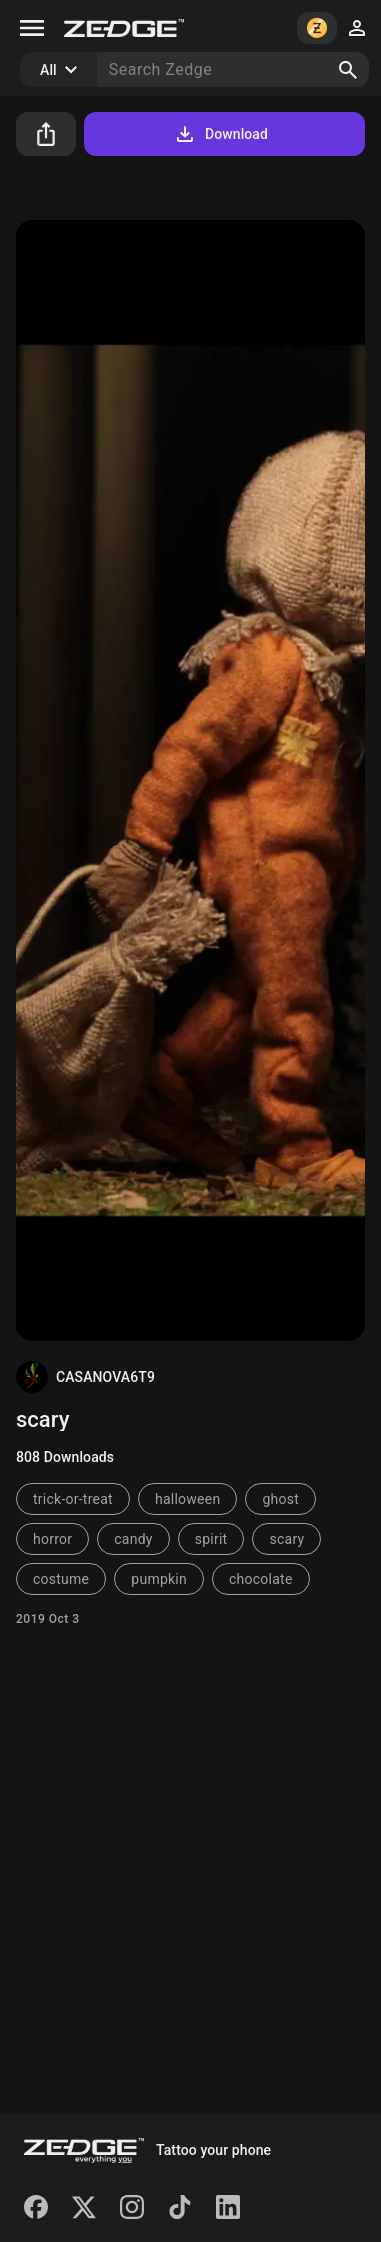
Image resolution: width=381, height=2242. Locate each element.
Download (220, 134)
